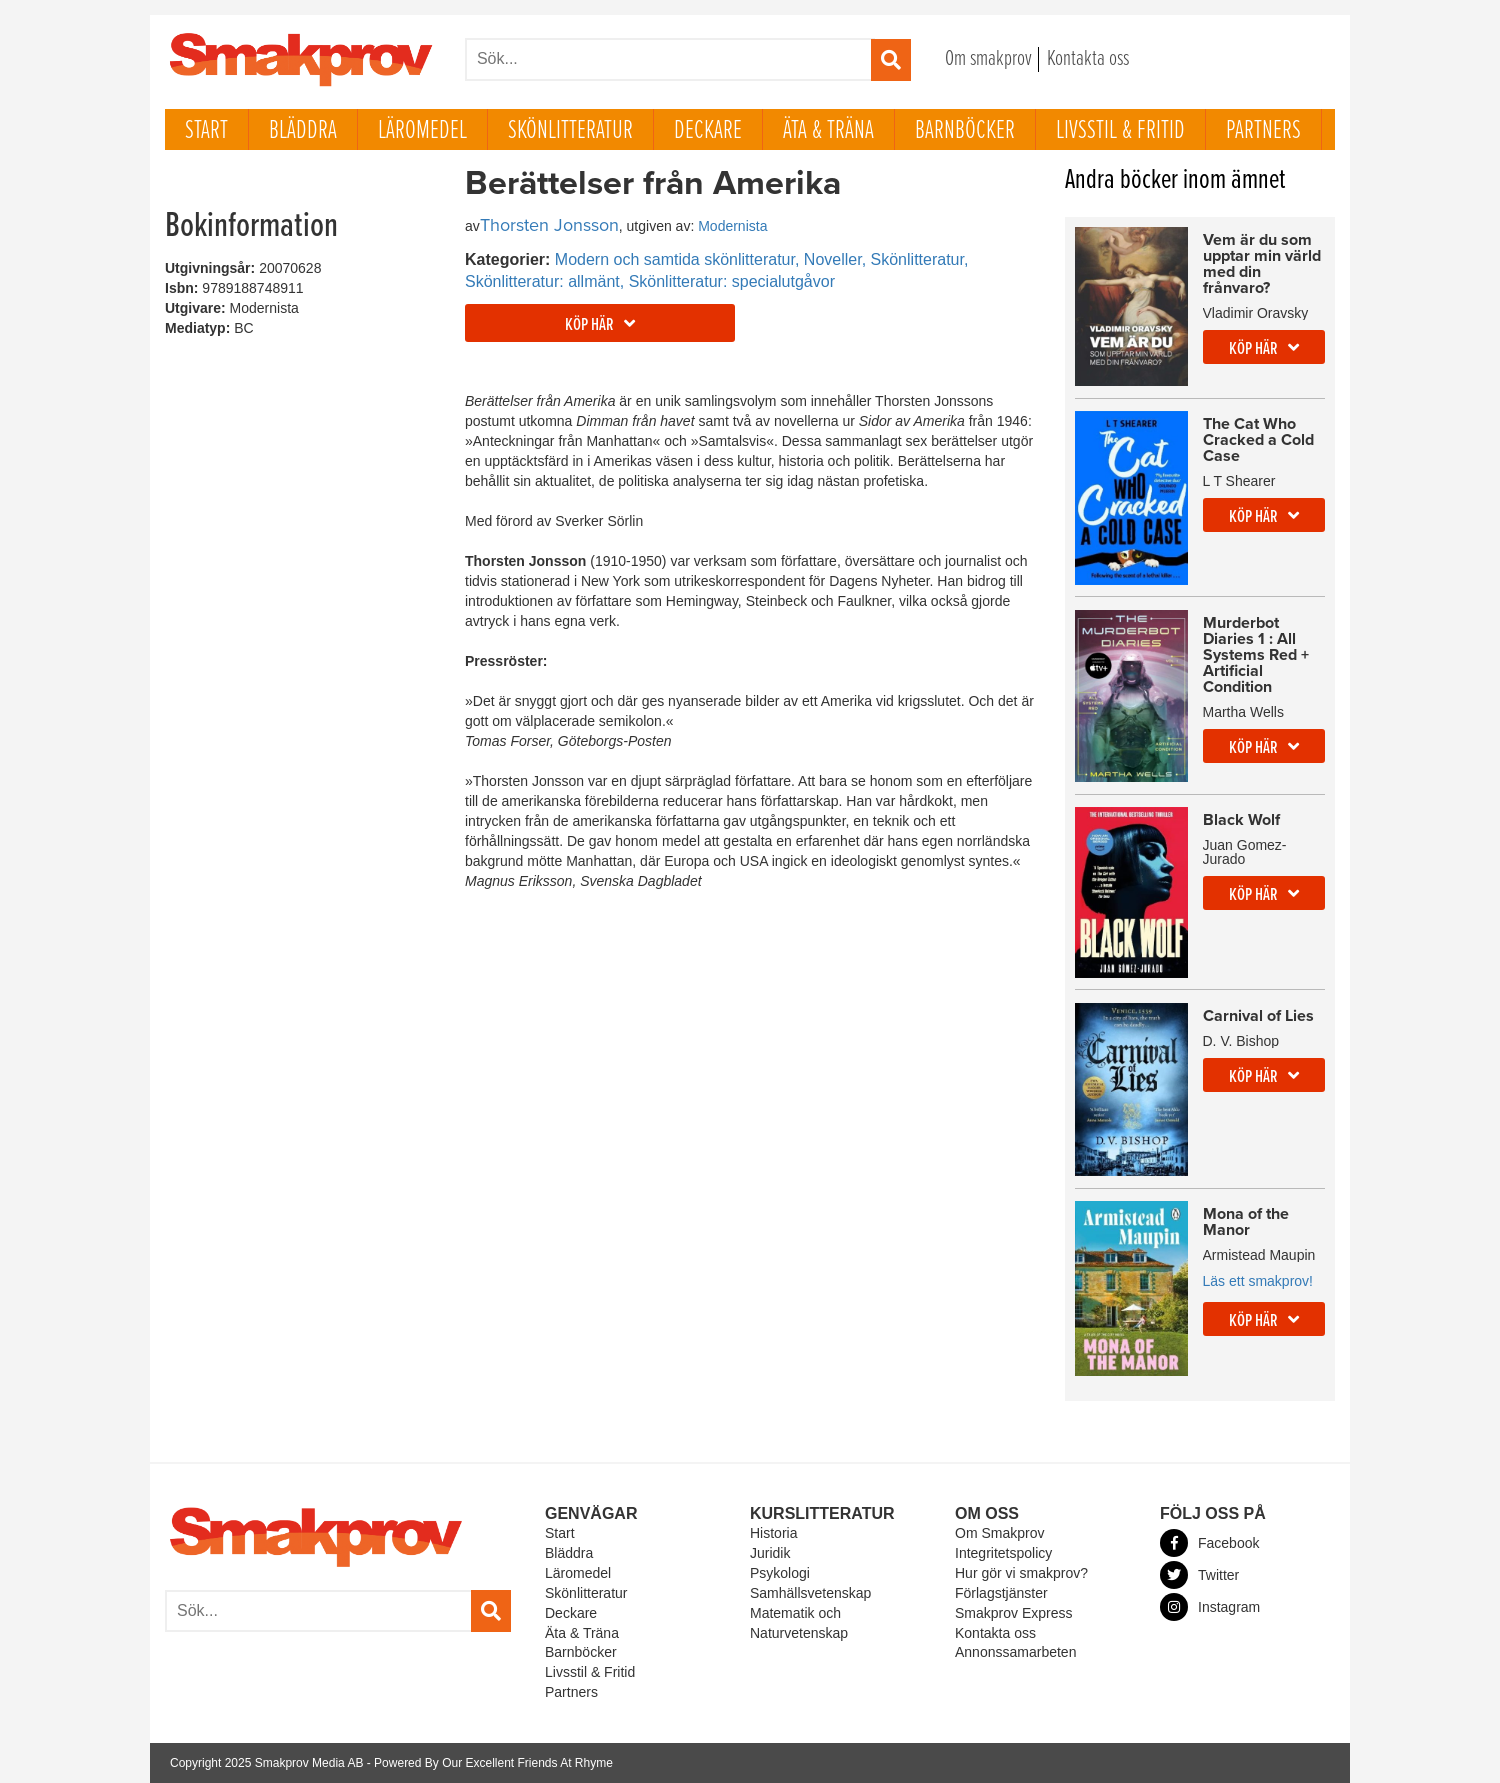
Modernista (732, 226)
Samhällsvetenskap (810, 1593)
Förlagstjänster (1001, 1593)
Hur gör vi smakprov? (1021, 1573)
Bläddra (303, 131)
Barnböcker (965, 131)
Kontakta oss (1088, 59)
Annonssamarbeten (1015, 1652)
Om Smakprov (999, 1533)
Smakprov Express (1013, 1613)
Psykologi (780, 1573)
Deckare (708, 131)
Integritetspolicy (1003, 1553)
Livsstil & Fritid (1120, 131)
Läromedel (422, 131)
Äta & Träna (828, 131)
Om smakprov (988, 59)
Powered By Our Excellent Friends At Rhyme (493, 1763)
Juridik (770, 1553)
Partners (1263, 131)
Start (206, 131)
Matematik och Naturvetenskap (799, 1623)
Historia (773, 1533)
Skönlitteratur (570, 131)
